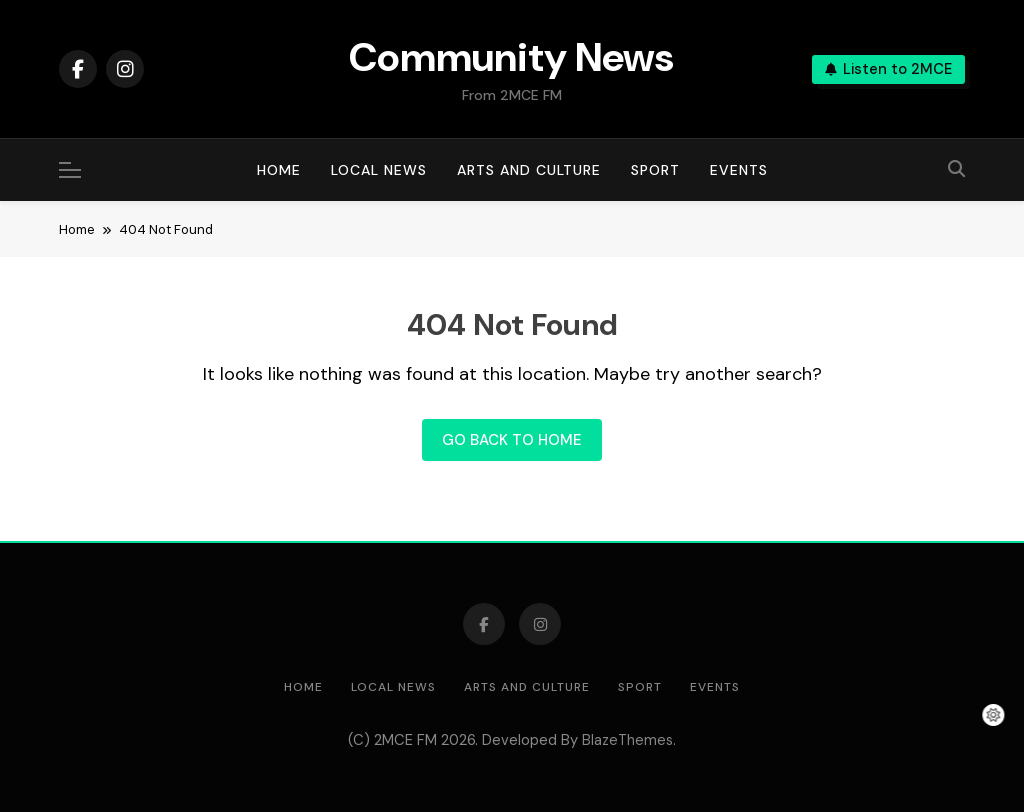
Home (279, 170)
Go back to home (512, 440)
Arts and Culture (529, 170)
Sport (655, 170)
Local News (379, 170)
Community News (511, 57)
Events (739, 170)
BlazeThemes (627, 740)
